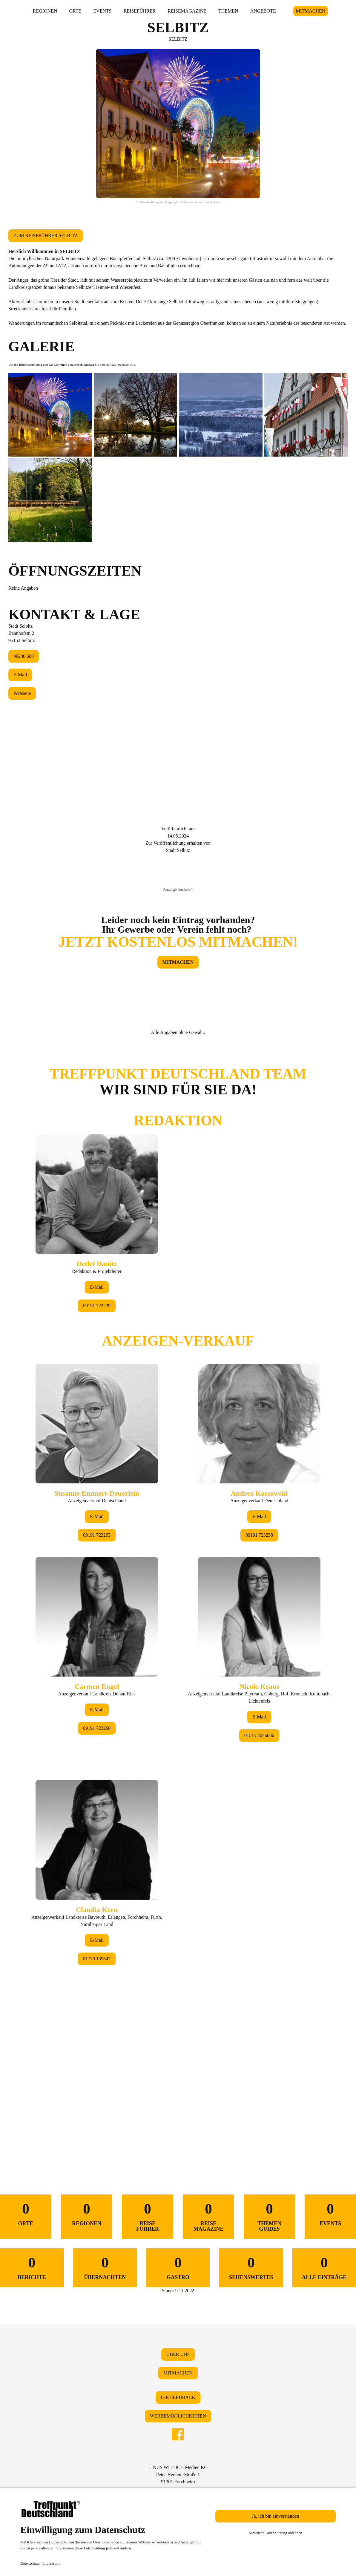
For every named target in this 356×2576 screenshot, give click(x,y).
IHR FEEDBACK (178, 2397)
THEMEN (228, 10)
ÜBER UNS (178, 2354)
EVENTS (102, 10)
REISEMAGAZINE (187, 10)
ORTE (75, 10)
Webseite (22, 693)
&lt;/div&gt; (178, 1596)
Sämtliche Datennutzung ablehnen (275, 2533)
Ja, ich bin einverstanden (275, 2516)
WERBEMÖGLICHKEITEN (178, 2415)
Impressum (51, 2563)
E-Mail (20, 674)
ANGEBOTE (263, 10)
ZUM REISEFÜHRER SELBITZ (45, 235)
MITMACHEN (311, 10)
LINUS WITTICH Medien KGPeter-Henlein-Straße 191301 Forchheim (178, 2474)
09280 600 (23, 656)
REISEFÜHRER (140, 10)
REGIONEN (45, 10)
